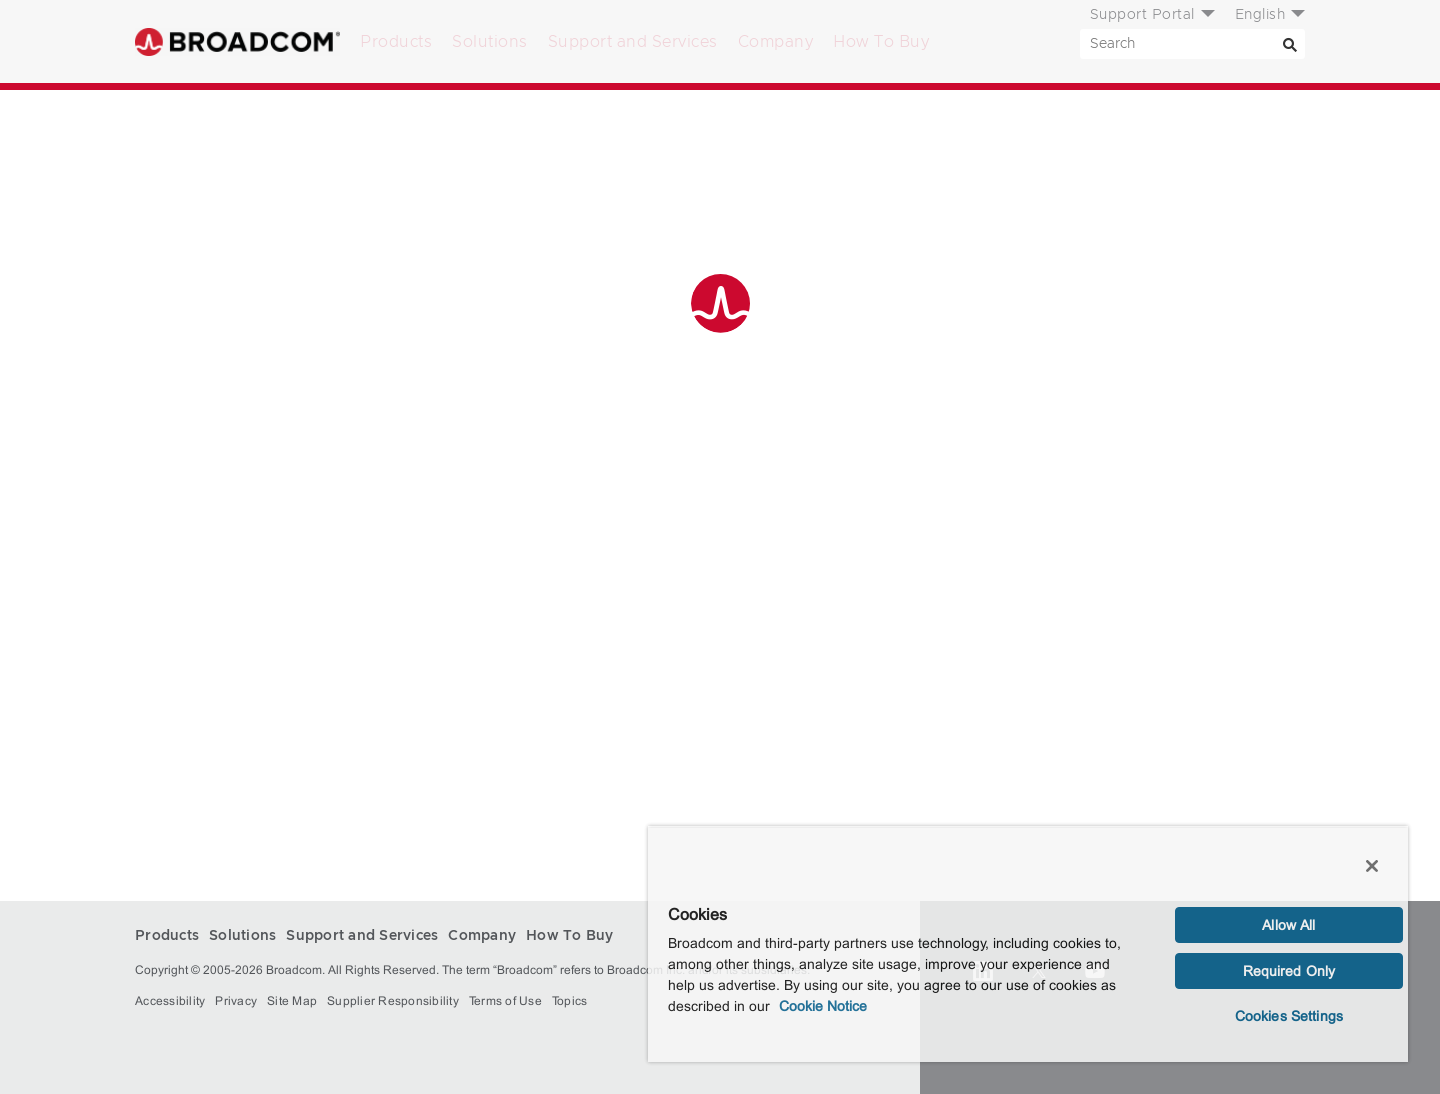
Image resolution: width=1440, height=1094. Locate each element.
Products (396, 42)
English (1260, 15)
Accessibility (170, 1001)
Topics (570, 1001)
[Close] (1372, 866)
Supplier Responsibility (393, 1001)
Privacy (236, 1001)
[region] (1028, 944)
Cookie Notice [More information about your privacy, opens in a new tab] (823, 1006)
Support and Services (633, 42)
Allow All (1288, 925)
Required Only (1289, 971)
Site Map (292, 1001)
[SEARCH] (1192, 44)
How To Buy (881, 42)
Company (776, 42)
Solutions (490, 42)
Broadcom (237, 41)
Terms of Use (505, 1001)
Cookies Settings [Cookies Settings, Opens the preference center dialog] (1289, 1016)
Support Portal (1142, 15)
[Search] (1290, 44)
